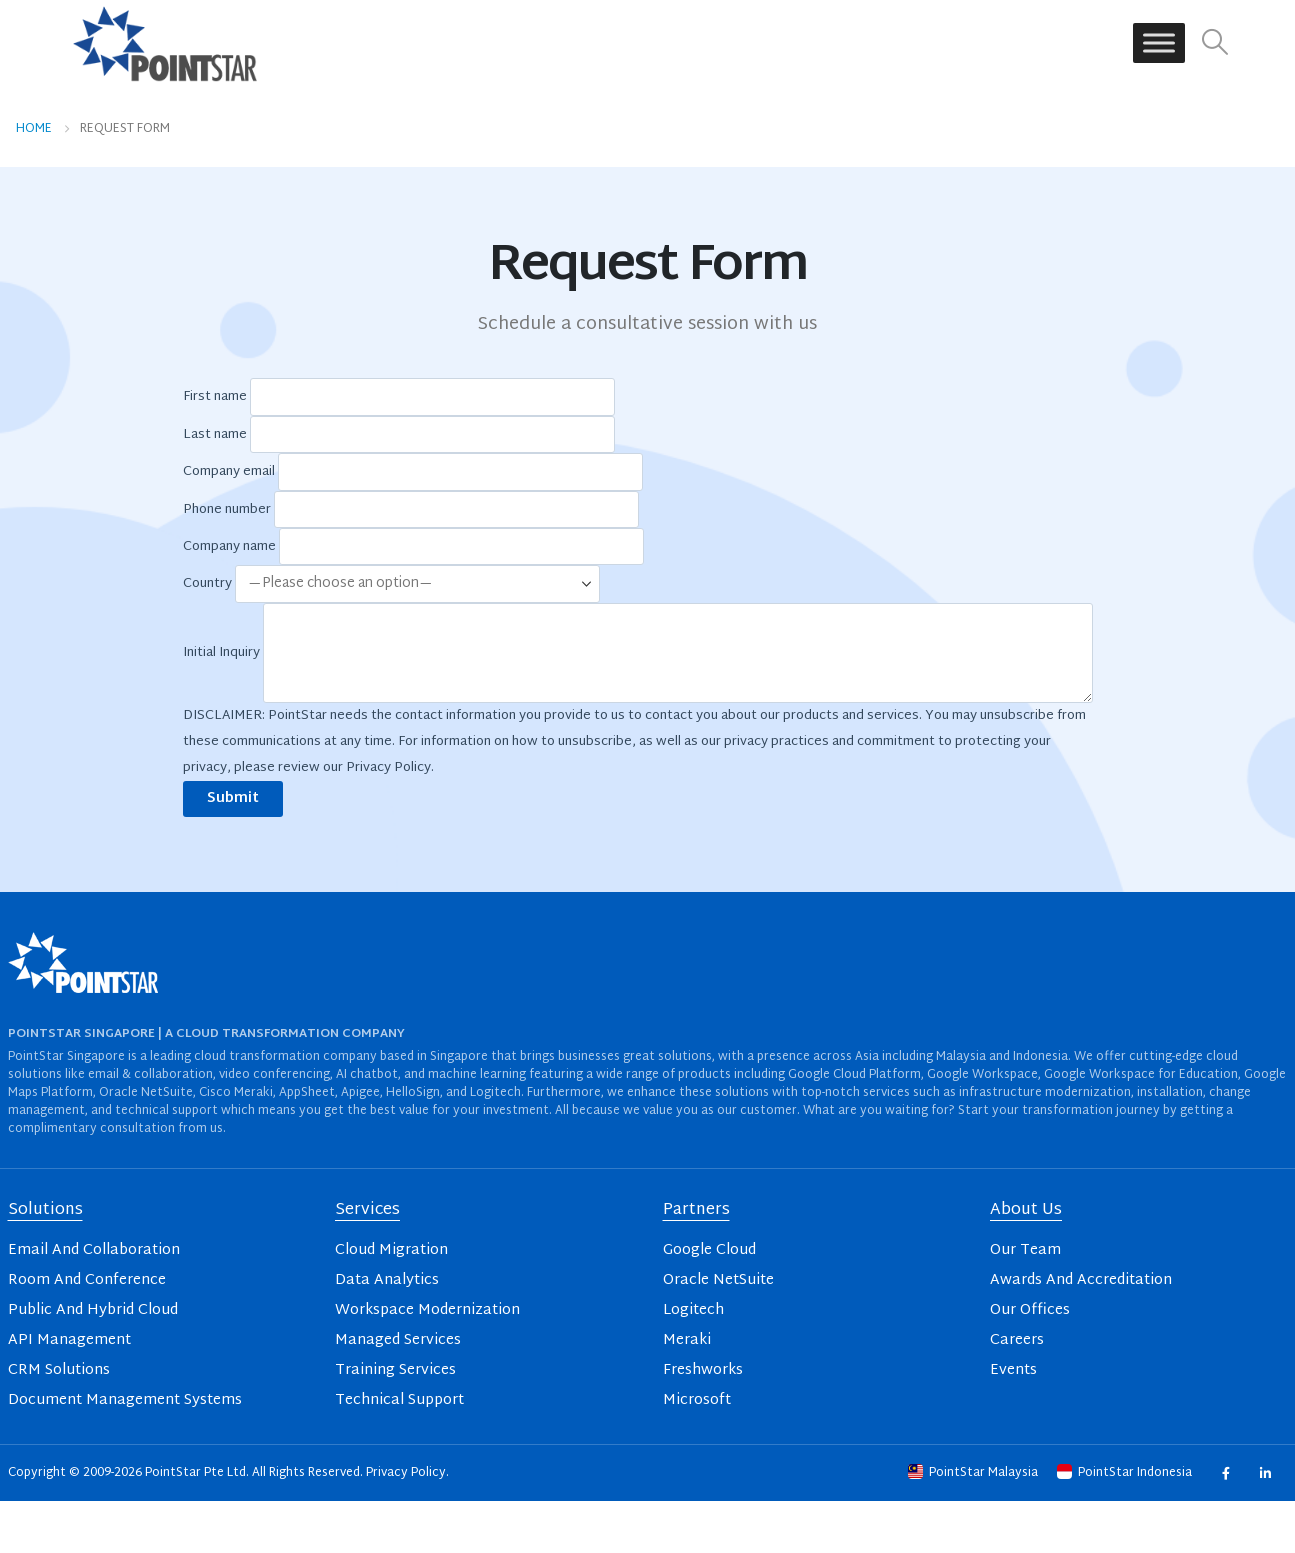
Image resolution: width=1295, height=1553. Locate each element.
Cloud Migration (391, 1250)
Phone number (411, 510)
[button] (1214, 43)
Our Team (1025, 1250)
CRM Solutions (59, 1370)
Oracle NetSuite (718, 1280)
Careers (1017, 1340)
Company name (413, 547)
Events (1013, 1370)
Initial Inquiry (638, 653)
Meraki (687, 1340)
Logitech (693, 1310)
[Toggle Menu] (1159, 43)
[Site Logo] (165, 43)
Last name (399, 435)
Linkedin (1265, 1472)
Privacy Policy (406, 1473)
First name (399, 398)
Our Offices (1030, 1310)
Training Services (395, 1370)
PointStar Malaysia (974, 1473)
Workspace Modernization (427, 1310)
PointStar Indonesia (1126, 1473)
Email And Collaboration (94, 1250)
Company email (413, 472)
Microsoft (697, 1400)
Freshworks (703, 1370)
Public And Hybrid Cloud (93, 1310)
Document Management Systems (125, 1400)
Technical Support (399, 1400)
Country (391, 585)
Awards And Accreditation (1081, 1280)
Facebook (1225, 1472)
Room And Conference (87, 1280)
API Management (69, 1340)
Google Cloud (709, 1250)
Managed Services (398, 1340)
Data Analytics (387, 1280)
